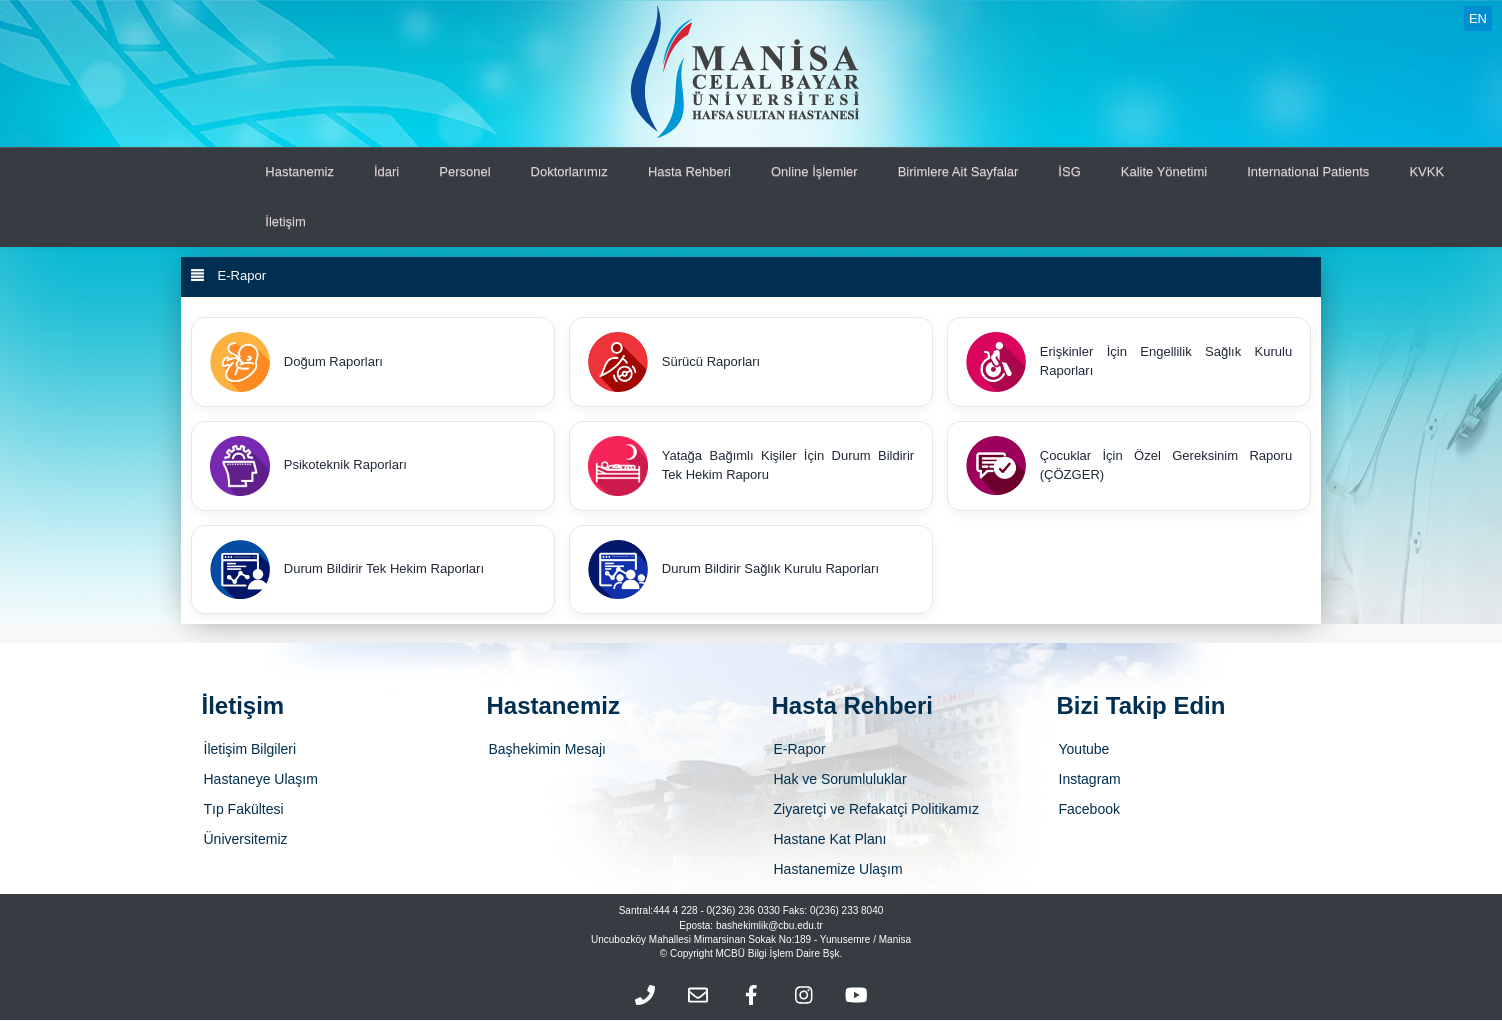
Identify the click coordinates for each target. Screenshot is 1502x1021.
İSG (1069, 171)
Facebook (1089, 810)
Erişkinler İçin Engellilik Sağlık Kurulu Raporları (1129, 362)
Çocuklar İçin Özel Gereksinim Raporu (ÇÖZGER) (1129, 466)
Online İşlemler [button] (814, 171)
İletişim (285, 221)
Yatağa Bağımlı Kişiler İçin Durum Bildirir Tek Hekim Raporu (751, 466)
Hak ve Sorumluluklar (840, 780)
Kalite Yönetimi (1164, 171)
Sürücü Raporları (674, 362)
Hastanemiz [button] (299, 171)
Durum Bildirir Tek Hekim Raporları (347, 570)
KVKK (1426, 171)
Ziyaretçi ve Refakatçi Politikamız (876, 810)
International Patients (1308, 171)
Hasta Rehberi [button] (689, 171)
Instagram (1090, 780)
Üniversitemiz (246, 840)
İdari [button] (386, 171)
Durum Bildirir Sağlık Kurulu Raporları (733, 570)
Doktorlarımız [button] (569, 171)
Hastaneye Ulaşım (261, 780)
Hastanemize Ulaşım (838, 870)
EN (1478, 18)
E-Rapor (800, 750)
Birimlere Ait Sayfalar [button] (958, 171)
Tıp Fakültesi (244, 810)
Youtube (1084, 750)
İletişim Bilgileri (250, 750)
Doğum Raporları (296, 362)
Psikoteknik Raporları (308, 466)
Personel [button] (464, 171)
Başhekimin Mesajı (548, 750)
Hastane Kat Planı (830, 840)
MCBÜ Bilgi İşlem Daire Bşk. (779, 954)
